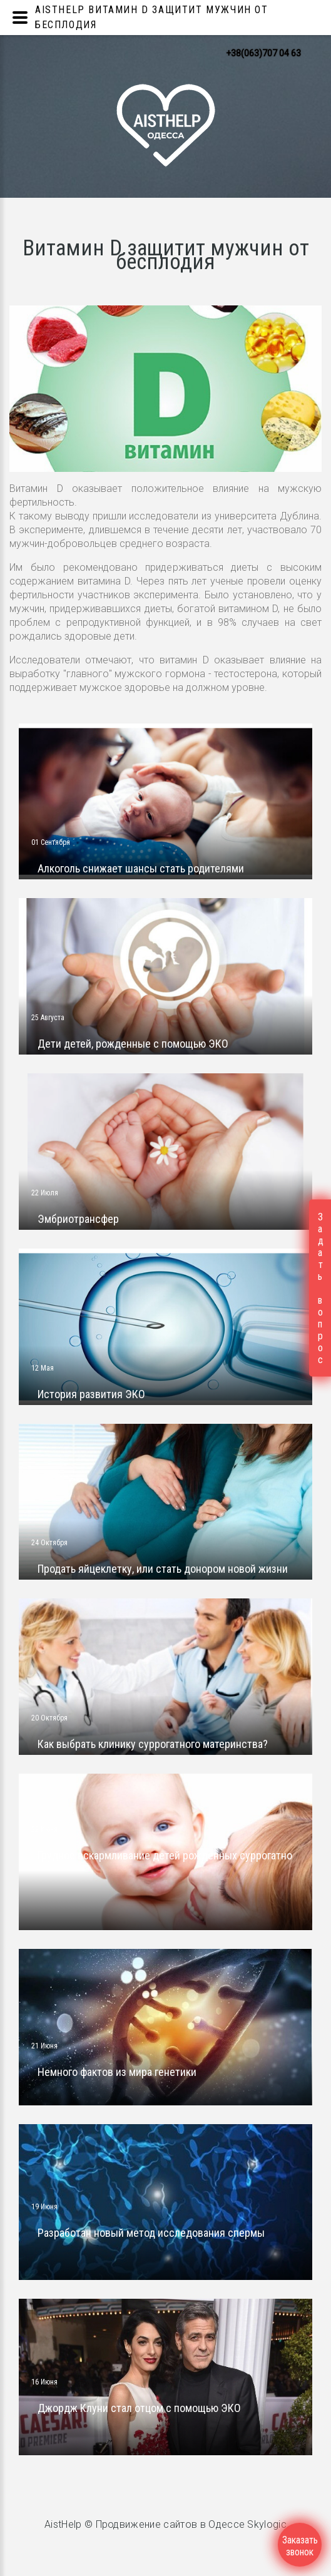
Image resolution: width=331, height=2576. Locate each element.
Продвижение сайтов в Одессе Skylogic (191, 2524)
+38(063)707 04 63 (263, 53)
